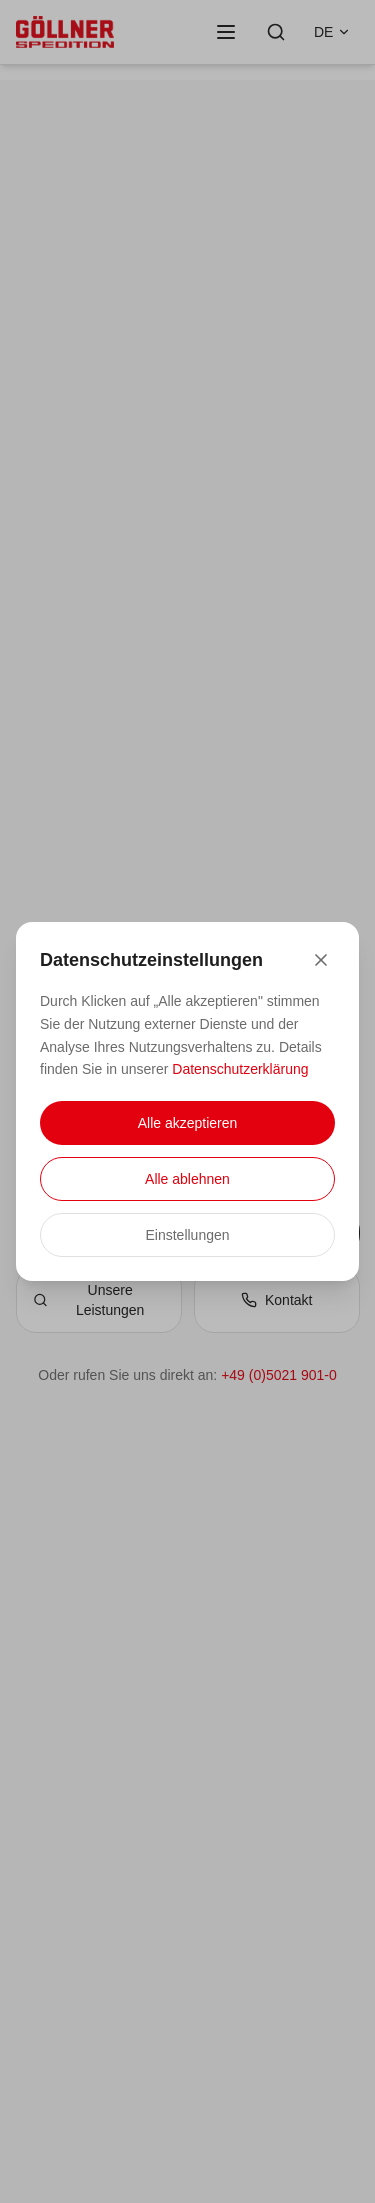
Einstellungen (187, 1235)
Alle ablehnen (187, 1179)
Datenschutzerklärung (240, 1069)
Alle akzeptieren (188, 1123)
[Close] (321, 960)
